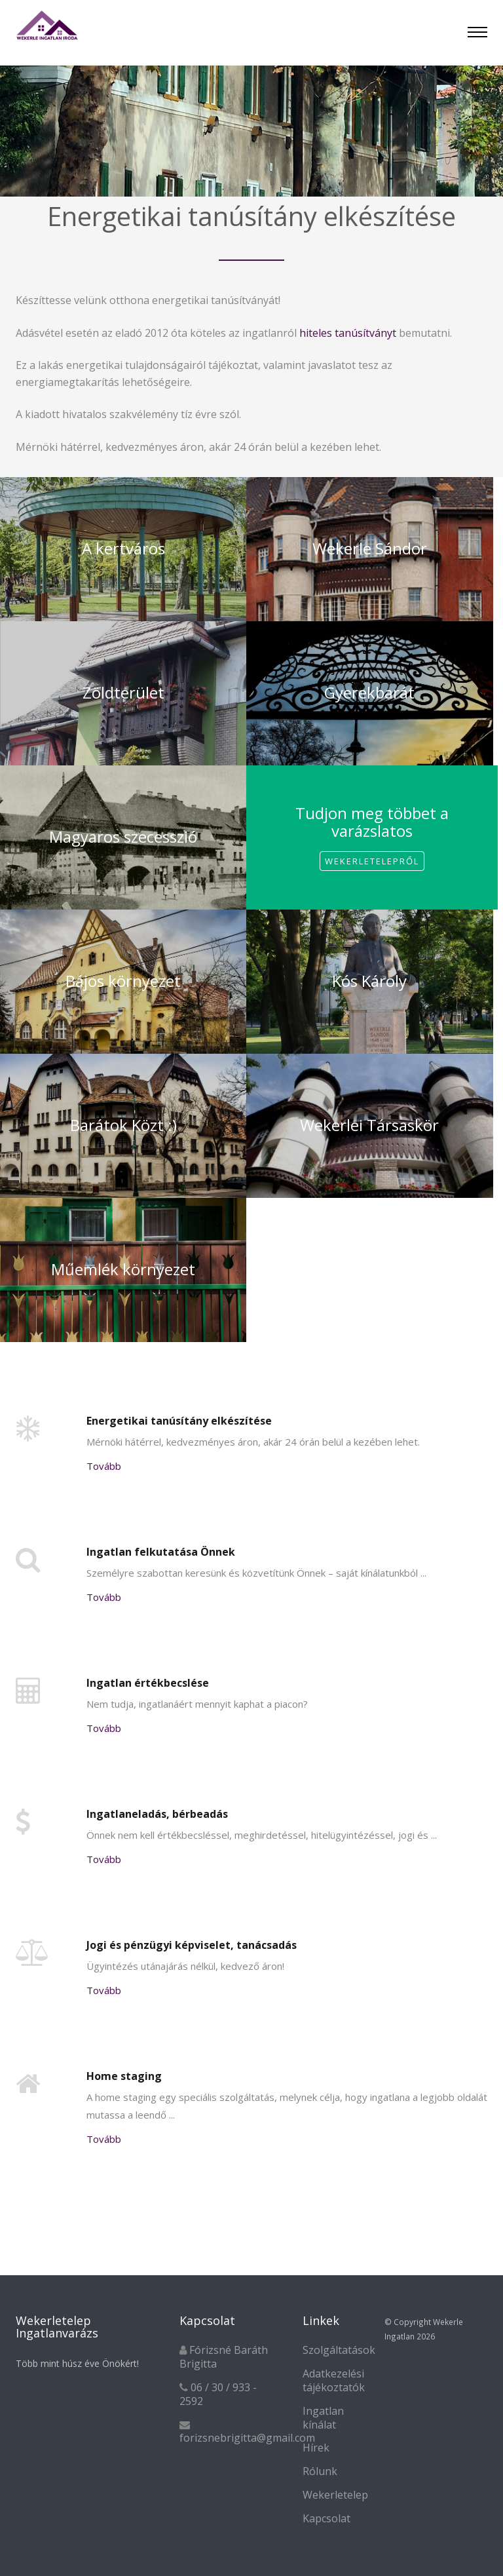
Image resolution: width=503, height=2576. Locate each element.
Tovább (103, 1465)
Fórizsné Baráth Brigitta (223, 2357)
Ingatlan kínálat (323, 2418)
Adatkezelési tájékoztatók (334, 2380)
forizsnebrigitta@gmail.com (247, 2438)
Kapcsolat (326, 2518)
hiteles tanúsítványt (347, 333)
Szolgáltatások (339, 2350)
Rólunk (320, 2471)
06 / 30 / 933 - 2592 (218, 2394)
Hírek (316, 2447)
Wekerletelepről (372, 861)
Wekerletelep (335, 2495)
